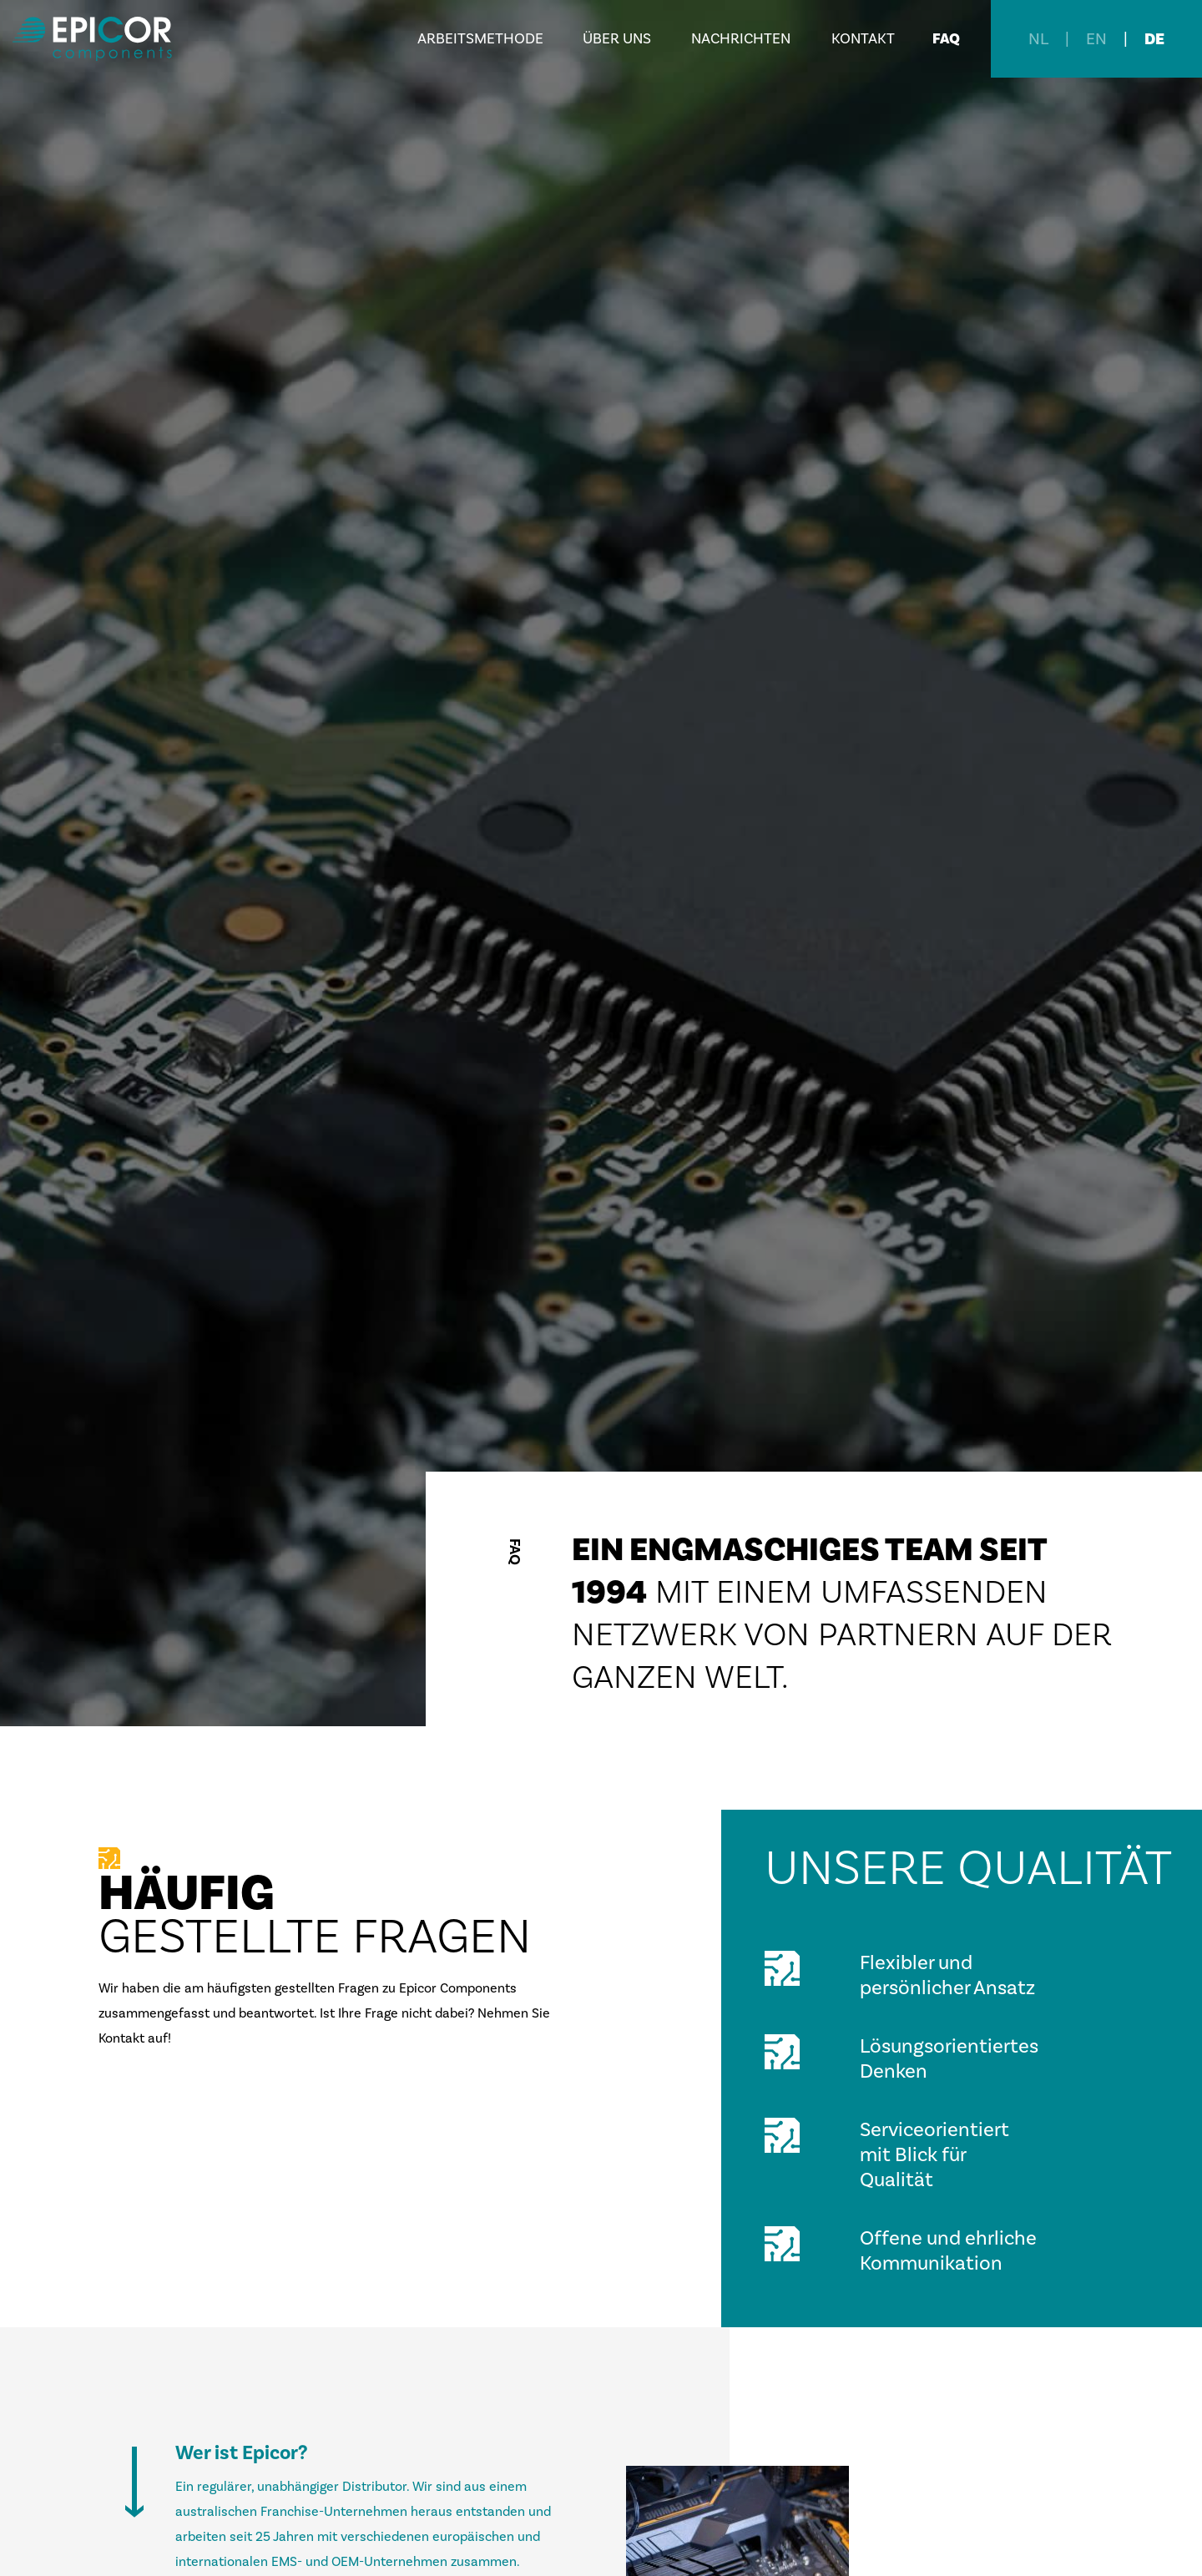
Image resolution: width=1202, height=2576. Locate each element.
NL (1038, 39)
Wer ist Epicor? (241, 2453)
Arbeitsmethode (480, 38)
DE (1154, 39)
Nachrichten (740, 38)
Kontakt (863, 38)
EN (1096, 39)
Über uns (617, 38)
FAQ (946, 38)
